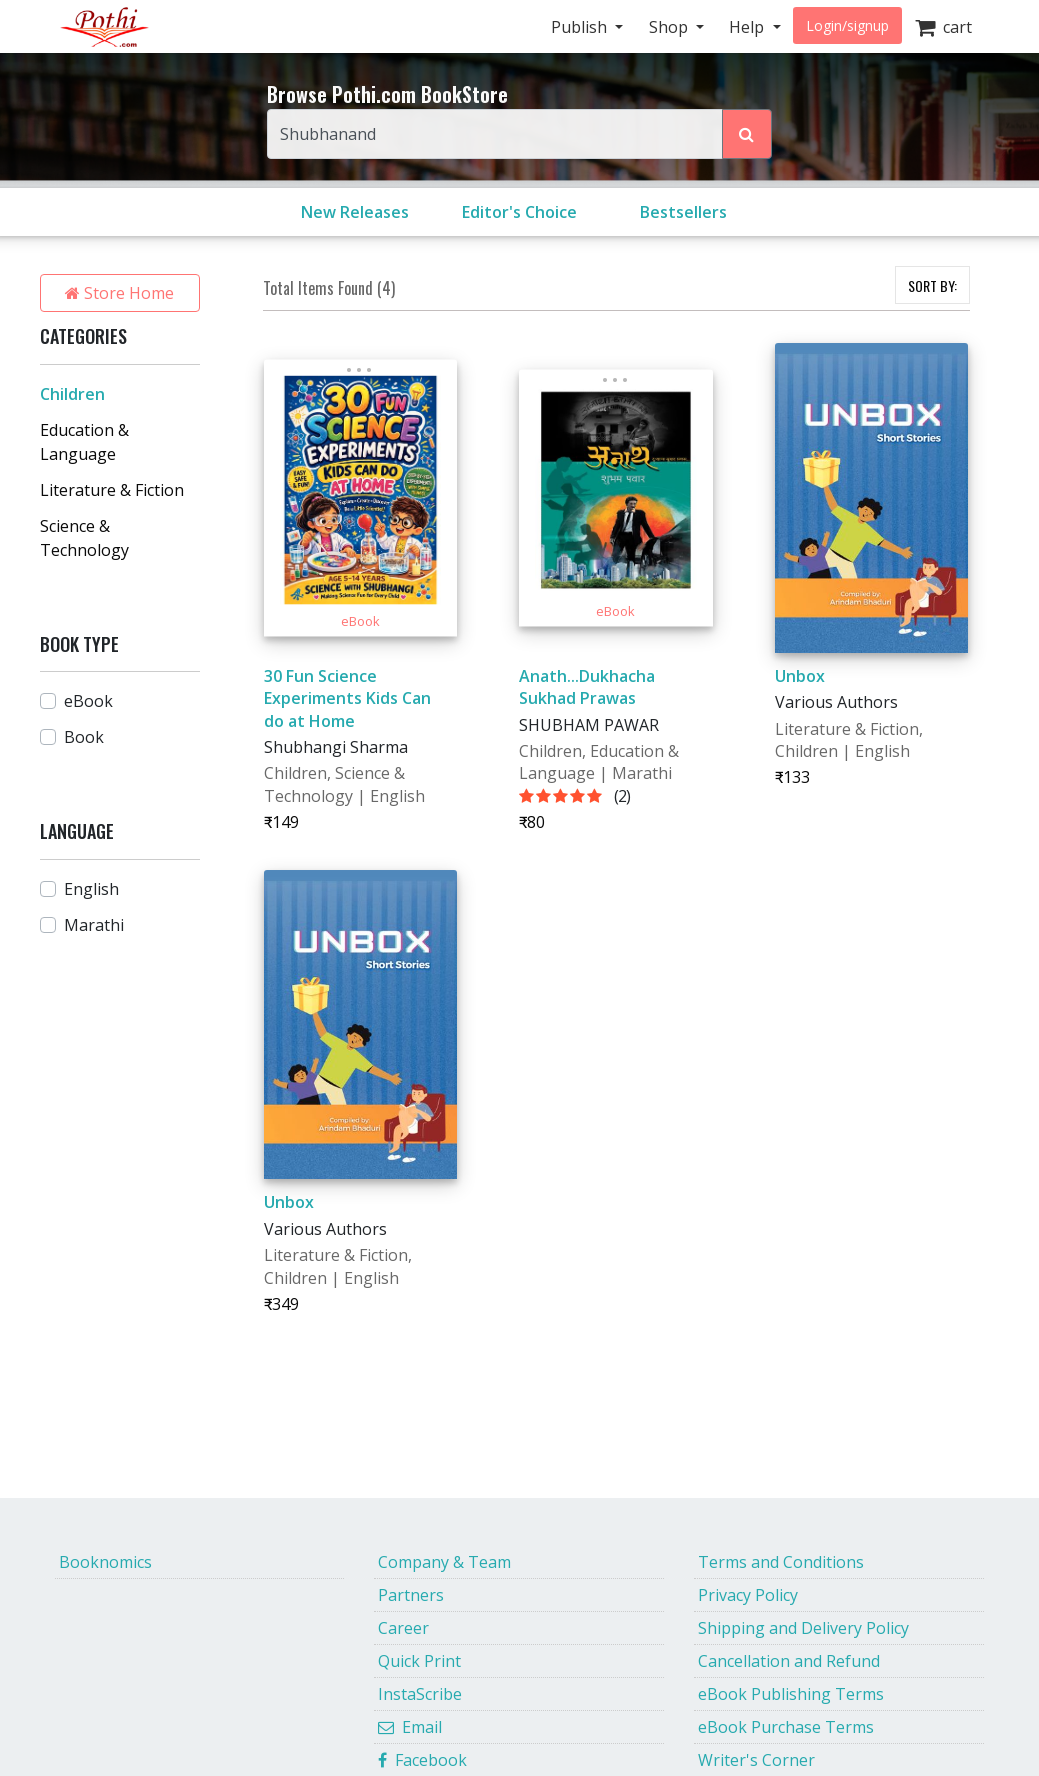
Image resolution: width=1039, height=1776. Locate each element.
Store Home (119, 293)
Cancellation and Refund (789, 1661)
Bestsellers (683, 212)
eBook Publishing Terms (791, 1694)
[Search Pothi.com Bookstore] (747, 134)
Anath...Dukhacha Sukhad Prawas (587, 687)
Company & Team (444, 1562)
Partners (411, 1595)
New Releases (355, 212)
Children (72, 394)
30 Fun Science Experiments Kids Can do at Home (347, 698)
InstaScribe (420, 1694)
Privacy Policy (748, 1595)
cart (943, 27)
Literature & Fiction (112, 490)
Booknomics (105, 1562)
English (91, 889)
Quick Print (419, 1661)
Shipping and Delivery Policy (803, 1628)
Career (403, 1628)
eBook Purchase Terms (786, 1727)
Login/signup (847, 25)
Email (410, 1727)
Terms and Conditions (781, 1562)
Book (84, 737)
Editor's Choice (519, 212)
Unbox (800, 676)
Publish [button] (581, 27)
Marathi (94, 925)
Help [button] (748, 27)
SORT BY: (932, 285)
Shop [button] (670, 27)
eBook (88, 701)
